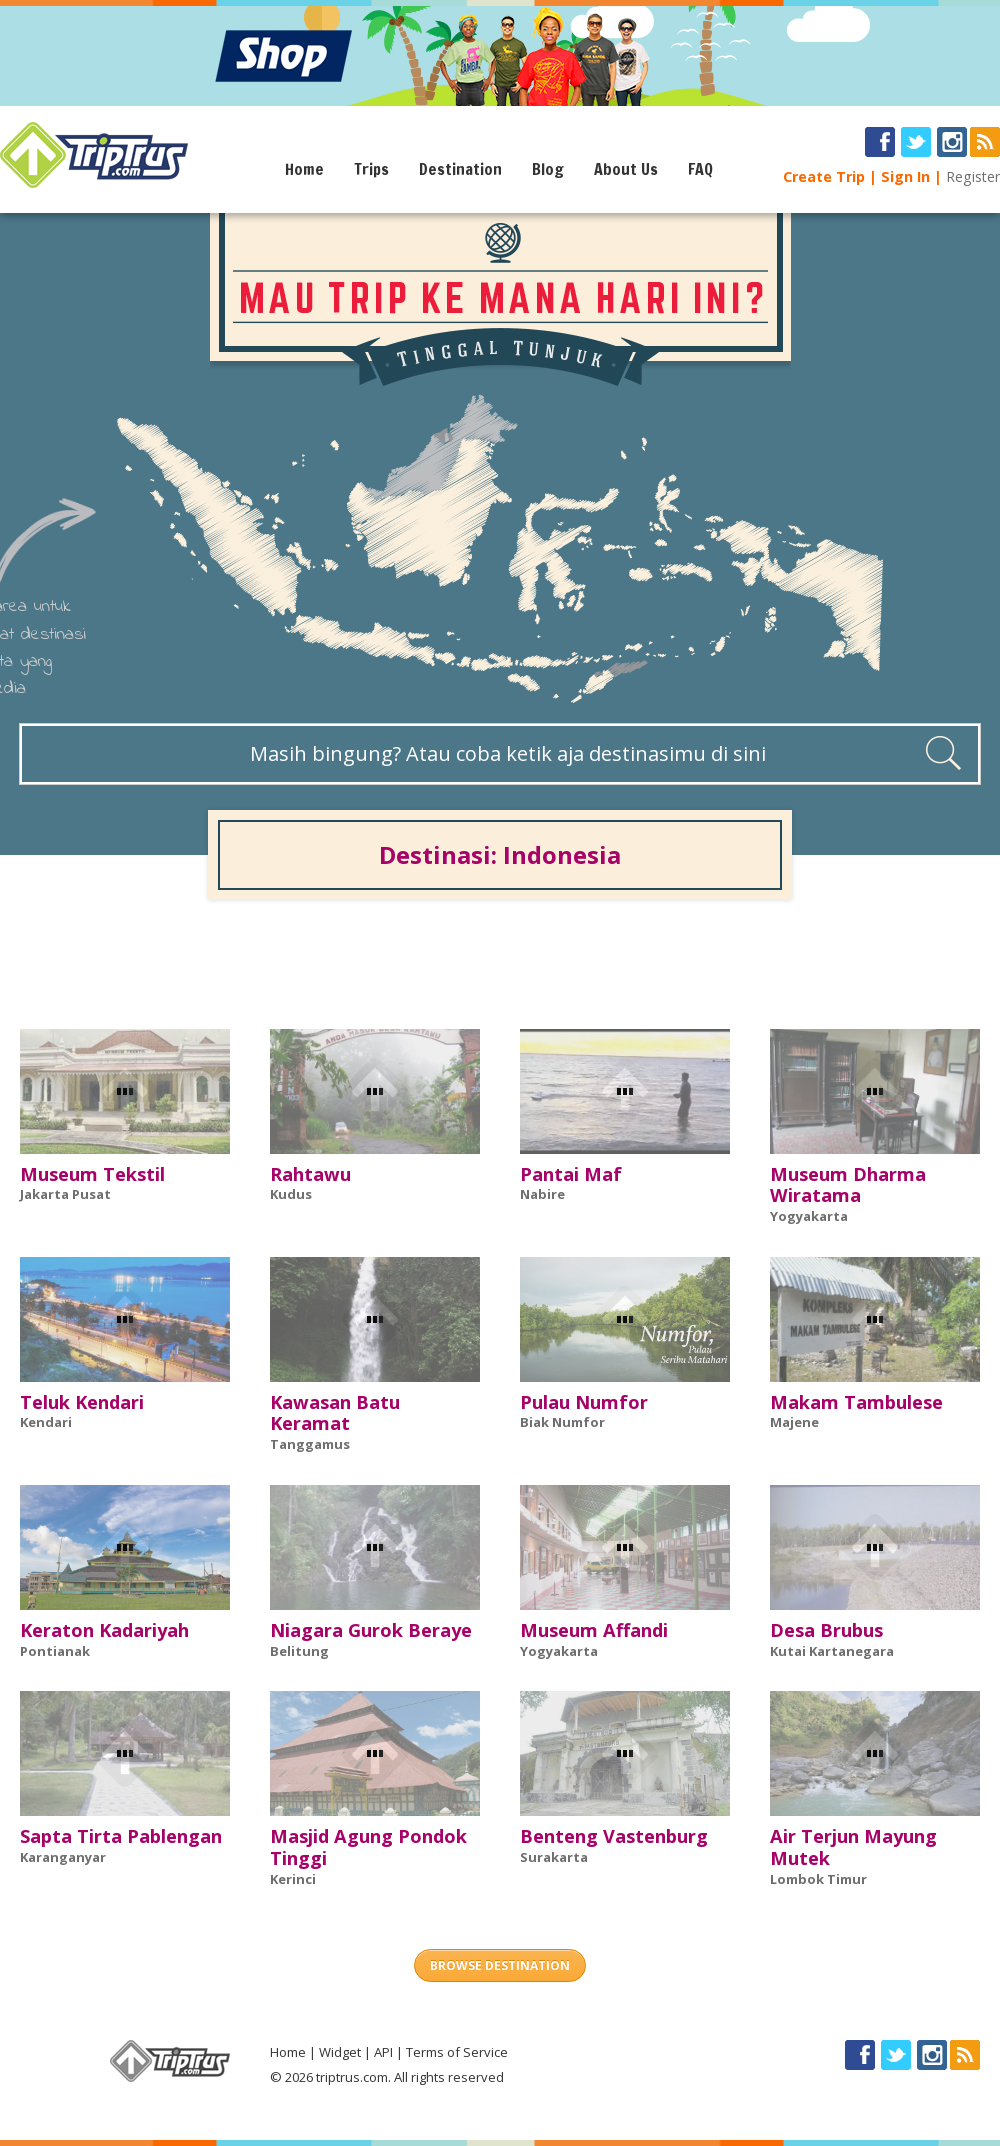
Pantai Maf (571, 1174)
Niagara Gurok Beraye (371, 1630)
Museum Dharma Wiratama (848, 1185)
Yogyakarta (809, 1216)
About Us (626, 169)
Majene (794, 1422)
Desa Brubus (826, 1630)
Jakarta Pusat (65, 1194)
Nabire (542, 1194)
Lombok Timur (818, 1879)
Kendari (46, 1422)
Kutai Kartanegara (832, 1651)
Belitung (299, 1651)
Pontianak (55, 1651)
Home (304, 169)
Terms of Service (457, 2052)
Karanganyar (63, 1857)
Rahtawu (310, 1174)
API (383, 2052)
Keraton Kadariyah (104, 1630)
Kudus (291, 1194)
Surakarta (554, 1857)
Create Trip (824, 176)
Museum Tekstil (92, 1174)
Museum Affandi (594, 1630)
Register (973, 176)
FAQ (700, 169)
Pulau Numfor (584, 1402)
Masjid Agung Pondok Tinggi (368, 1847)
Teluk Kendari (82, 1402)
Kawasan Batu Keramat (335, 1413)
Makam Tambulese (856, 1402)
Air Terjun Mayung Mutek (853, 1847)
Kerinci (293, 1879)
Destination (460, 169)
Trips (371, 169)
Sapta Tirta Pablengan (121, 1836)
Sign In (905, 176)
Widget (340, 2052)
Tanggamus (310, 1444)
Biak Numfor (562, 1422)
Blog (548, 169)
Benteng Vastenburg (614, 1836)
